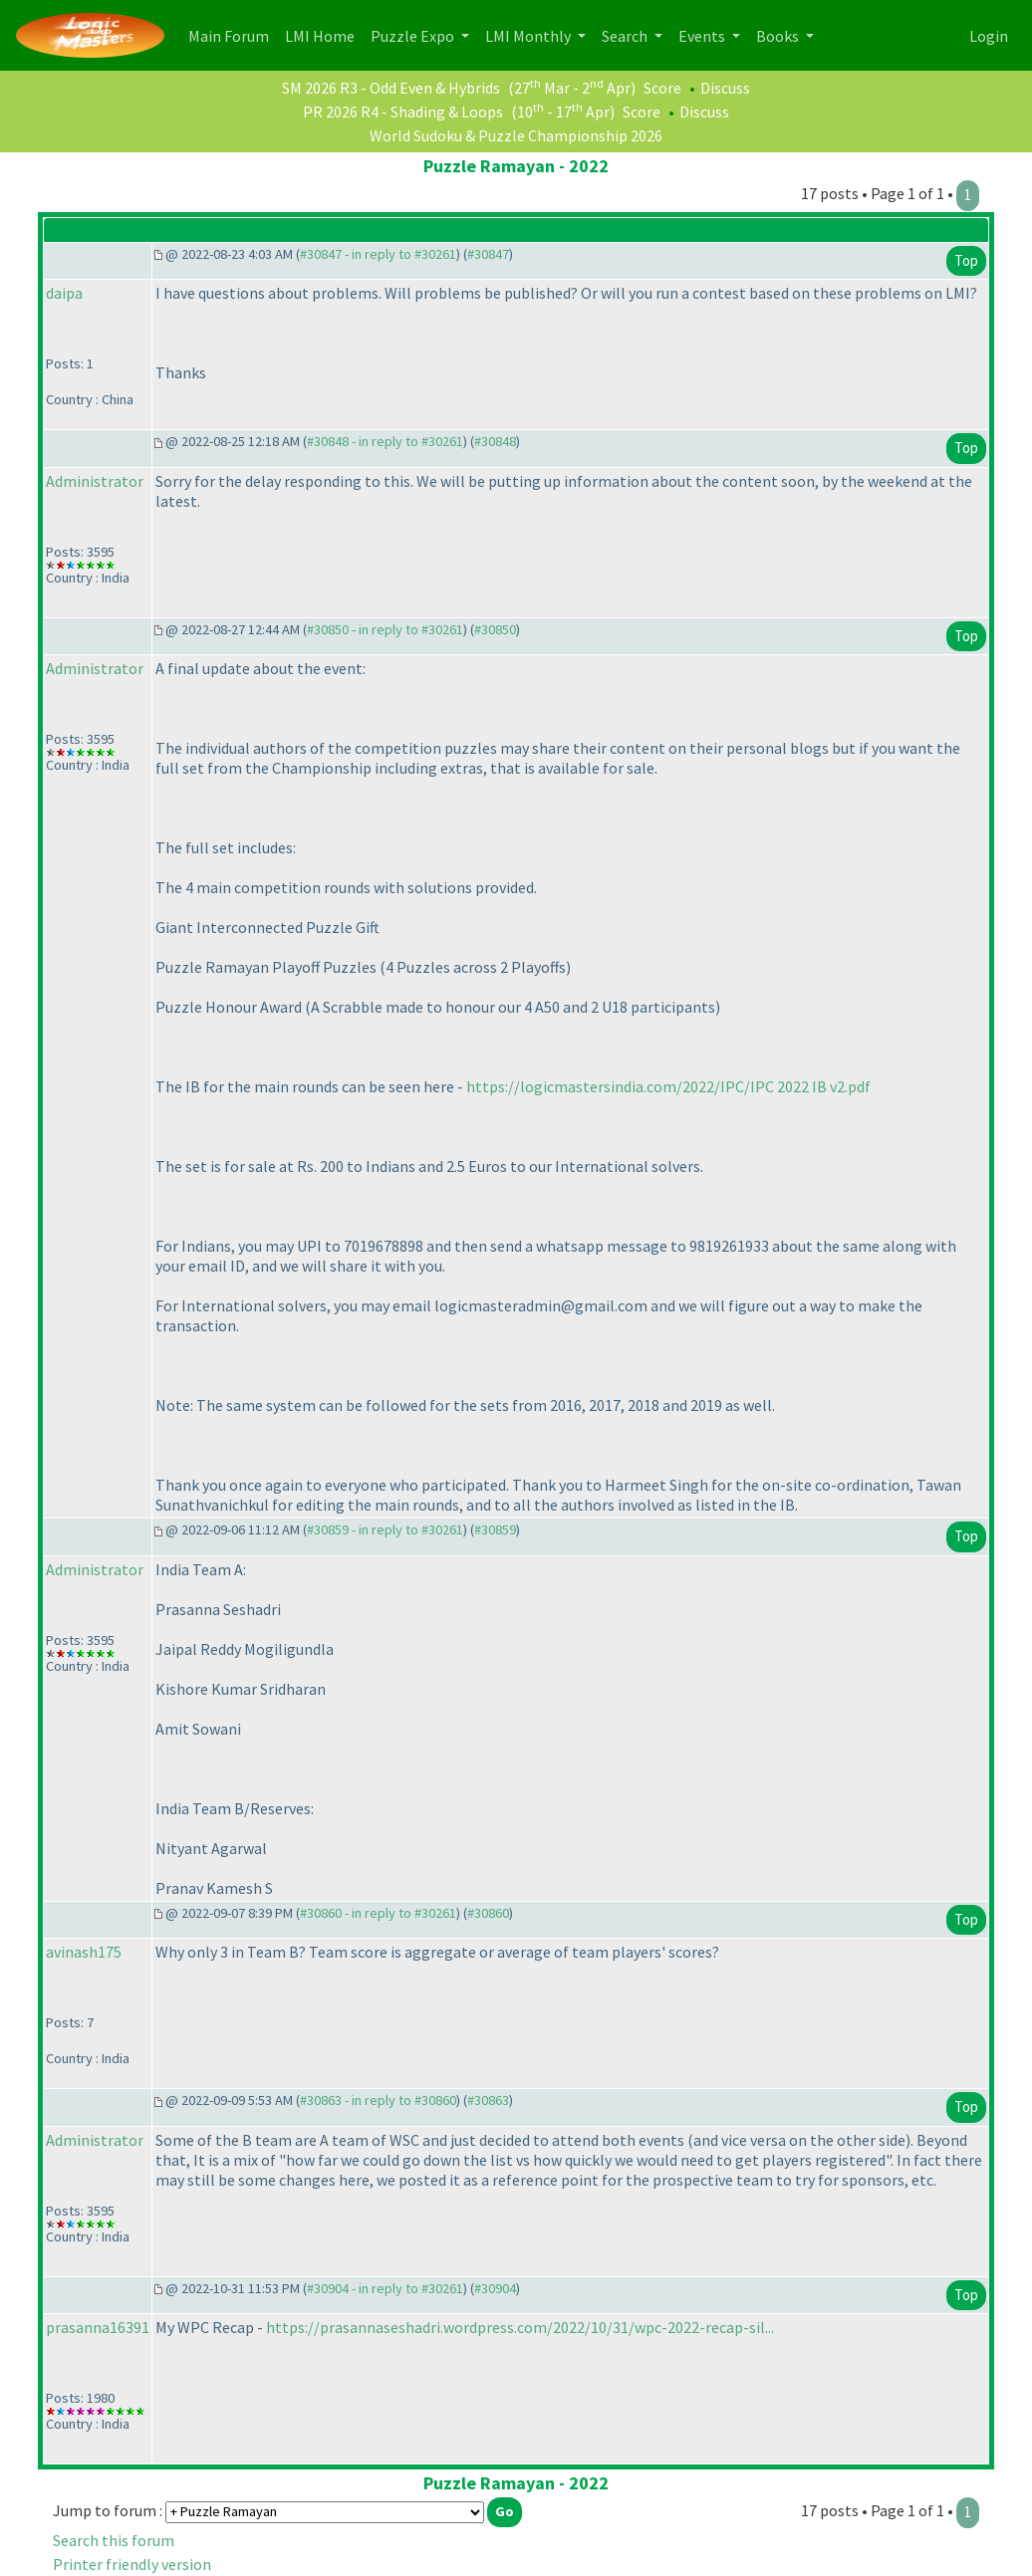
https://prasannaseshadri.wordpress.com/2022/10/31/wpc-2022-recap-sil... (520, 2327)
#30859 (495, 1529)
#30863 (488, 2100)
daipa (64, 293)
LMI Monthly (529, 36)
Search (626, 36)
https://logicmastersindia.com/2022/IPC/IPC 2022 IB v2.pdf (668, 1086)
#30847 (488, 254)
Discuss (725, 88)
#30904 (495, 2288)
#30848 (495, 441)
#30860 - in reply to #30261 (378, 1913)
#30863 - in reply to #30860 (378, 2100)
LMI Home (324, 34)
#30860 (488, 1913)
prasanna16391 (97, 2327)
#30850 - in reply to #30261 (385, 629)
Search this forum (113, 2540)
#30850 (495, 629)
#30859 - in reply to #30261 (385, 1529)
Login (988, 36)
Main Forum (232, 34)
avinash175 (84, 1952)
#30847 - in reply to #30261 (378, 254)
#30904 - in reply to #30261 (385, 2288)
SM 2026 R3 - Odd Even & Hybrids (391, 88)
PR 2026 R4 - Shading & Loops (403, 111)
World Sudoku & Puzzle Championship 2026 (516, 135)
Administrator (94, 481)
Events (703, 36)
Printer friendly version (132, 2564)
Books (779, 36)
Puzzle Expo (414, 36)
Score (662, 88)
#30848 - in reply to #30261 (385, 441)
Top (966, 260)
